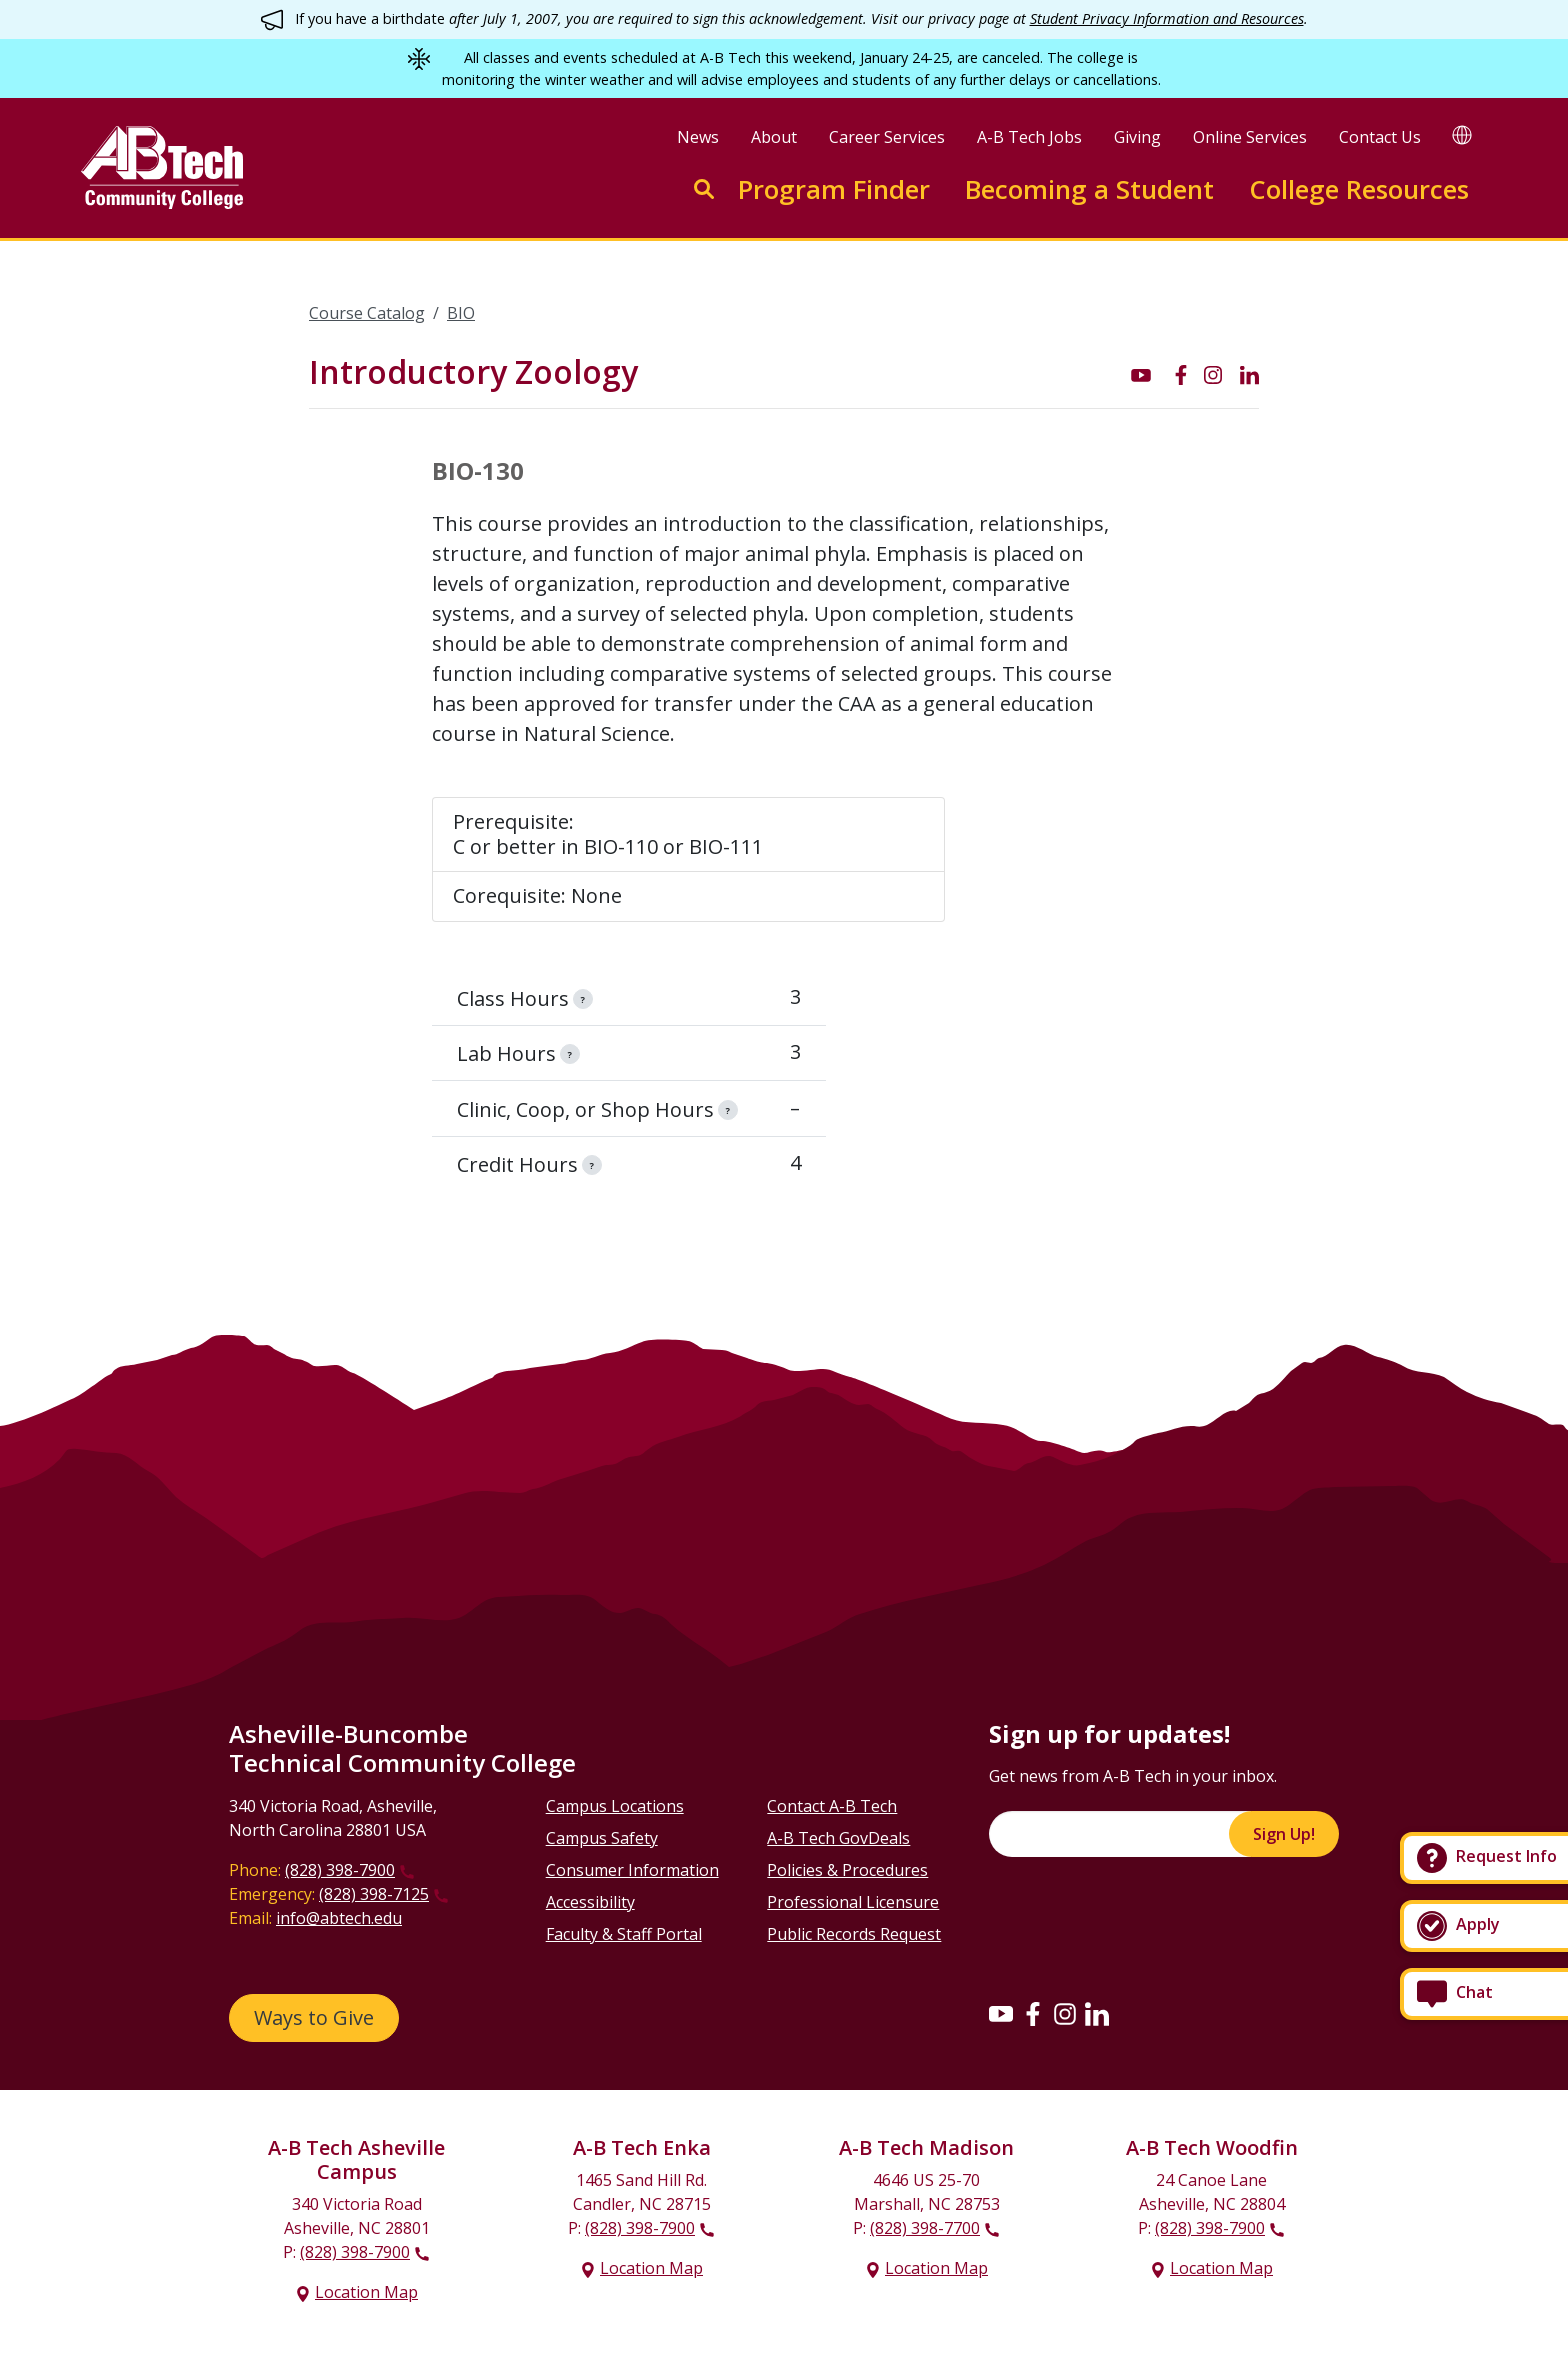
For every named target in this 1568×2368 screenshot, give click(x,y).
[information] (583, 999)
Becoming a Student (1089, 189)
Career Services (887, 137)
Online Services (1250, 137)
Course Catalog (367, 313)
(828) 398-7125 (374, 1894)
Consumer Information (632, 1870)
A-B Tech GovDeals (838, 1838)
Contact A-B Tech (832, 1806)
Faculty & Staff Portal (624, 1934)
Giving (1137, 137)
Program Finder (834, 189)
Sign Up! (1284, 1834)
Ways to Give (314, 2017)
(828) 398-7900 (340, 1870)
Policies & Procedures (847, 1870)
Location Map (366, 2292)
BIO (461, 313)
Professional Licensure (853, 1902)
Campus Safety (602, 1838)
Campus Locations (615, 1806)
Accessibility (590, 1902)
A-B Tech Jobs (1029, 137)
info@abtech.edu (339, 1918)
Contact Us (1380, 137)
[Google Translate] (1462, 134)
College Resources (1359, 189)
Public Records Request (854, 1934)
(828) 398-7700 (925, 2228)
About (774, 137)
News (698, 137)
